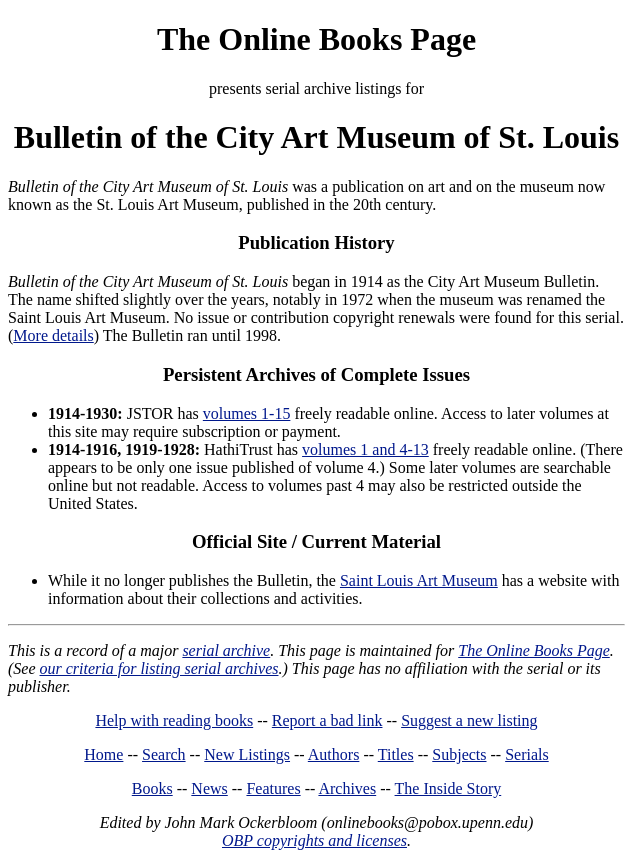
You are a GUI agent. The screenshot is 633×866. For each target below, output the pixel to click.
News (209, 788)
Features (273, 788)
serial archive (226, 650)
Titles (396, 754)
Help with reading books (174, 720)
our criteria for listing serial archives (159, 668)
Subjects (459, 754)
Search (164, 754)
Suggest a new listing (469, 720)
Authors (334, 754)
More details (53, 335)
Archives (347, 788)
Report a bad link (327, 720)
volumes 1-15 (247, 413)
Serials (527, 754)
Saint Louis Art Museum (419, 580)
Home (103, 754)
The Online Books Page (316, 39)
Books (152, 788)
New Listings (247, 754)
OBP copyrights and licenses (314, 840)
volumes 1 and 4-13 (365, 449)
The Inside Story (448, 788)
